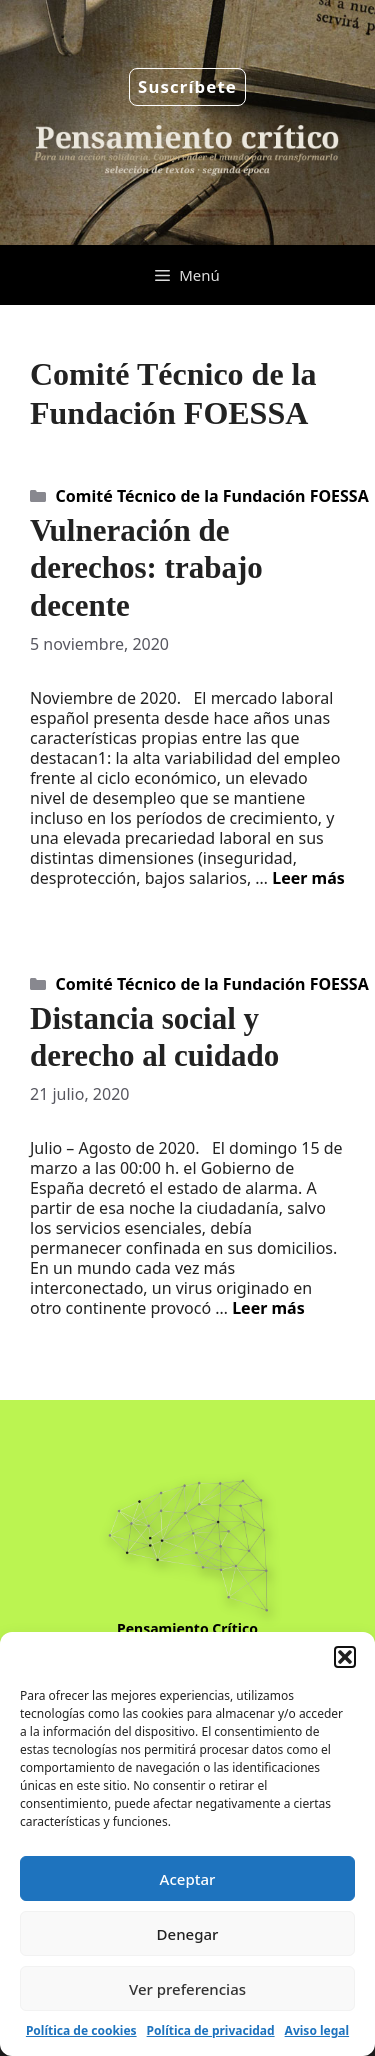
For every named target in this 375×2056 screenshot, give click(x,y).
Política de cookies (81, 2030)
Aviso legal (317, 2030)
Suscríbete (187, 86)
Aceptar (188, 1879)
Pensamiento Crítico (187, 1628)
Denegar (188, 1934)
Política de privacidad (211, 2030)
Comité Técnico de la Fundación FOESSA (212, 496)
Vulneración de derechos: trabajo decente (146, 567)
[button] (345, 1657)
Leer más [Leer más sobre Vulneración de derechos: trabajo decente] (308, 878)
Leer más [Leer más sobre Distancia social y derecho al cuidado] (268, 1308)
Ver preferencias (187, 1989)
